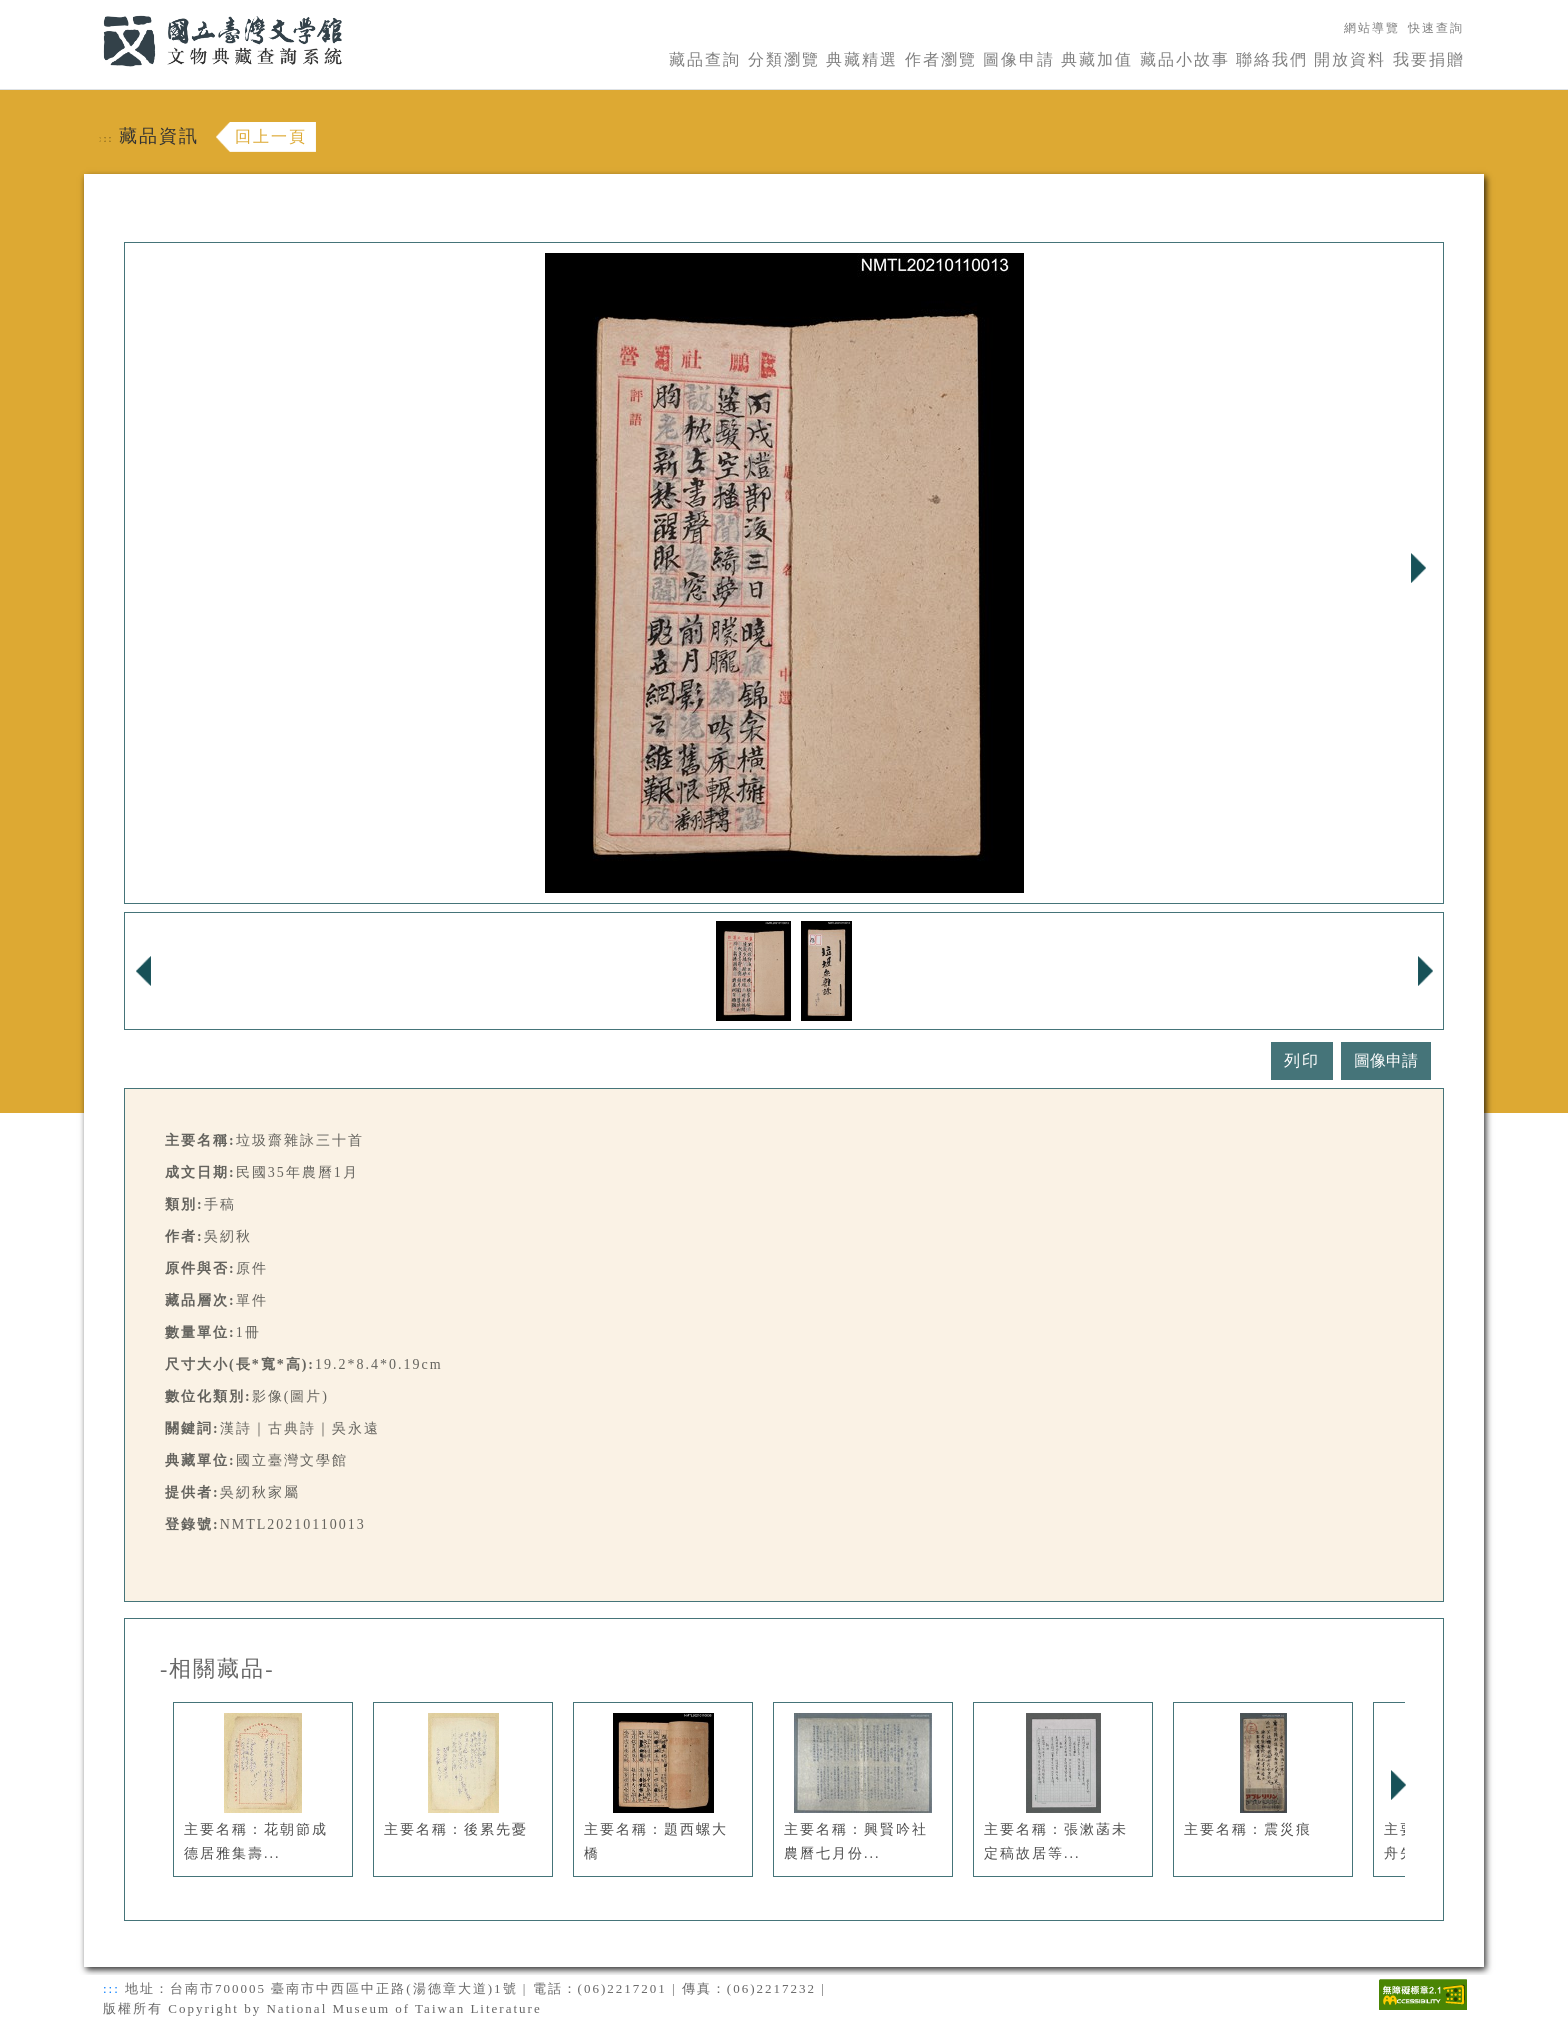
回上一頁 (271, 136)
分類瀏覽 (784, 59)
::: (91, 11)
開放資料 (1350, 59)
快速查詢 (1436, 28)
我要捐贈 (1429, 59)
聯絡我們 (1272, 59)
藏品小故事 (1185, 59)
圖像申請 (1019, 59)
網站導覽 (1372, 28)
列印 (1302, 1060)
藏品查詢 (705, 59)
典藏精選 (862, 59)
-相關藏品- (217, 1669)
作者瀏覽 (941, 59)
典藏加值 (1097, 59)
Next (1418, 568)
